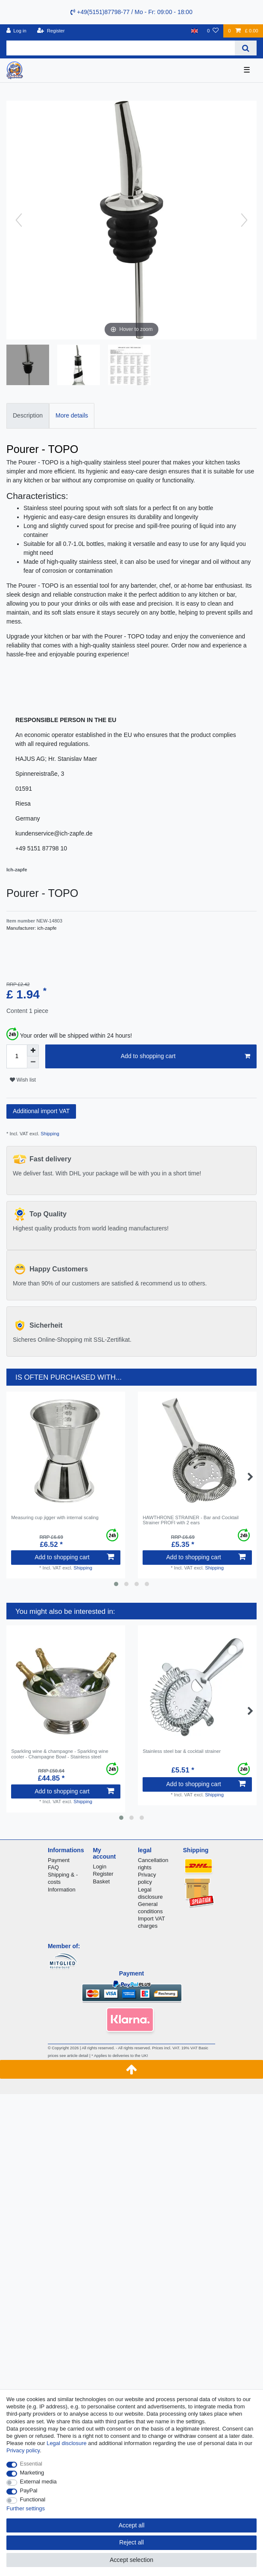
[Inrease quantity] (33, 1050)
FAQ (53, 1867)
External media (38, 2481)
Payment (59, 1860)
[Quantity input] (16, 1056)
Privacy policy (23, 2450)
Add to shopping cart (185, 1056)
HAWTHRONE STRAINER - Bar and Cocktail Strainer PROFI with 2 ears (191, 1520)
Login (99, 1866)
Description (28, 415)
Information (62, 1889)
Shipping (49, 1133)
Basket (101, 1881)
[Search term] (120, 48)
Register (103, 1874)
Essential (31, 2463)
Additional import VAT (41, 1111)
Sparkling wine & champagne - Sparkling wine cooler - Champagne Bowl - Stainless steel (59, 1754)
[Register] (51, 31)
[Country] (194, 31)
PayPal (29, 2490)
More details (72, 415)
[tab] (27, 415)
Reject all (131, 2542)
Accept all (132, 2525)
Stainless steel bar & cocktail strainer (182, 1751)
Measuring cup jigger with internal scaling (55, 1517)
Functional (33, 2499)
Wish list (23, 1080)
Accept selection (131, 2559)
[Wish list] (212, 31)
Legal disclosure (67, 2443)
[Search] (246, 48)
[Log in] (16, 31)
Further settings (25, 2508)
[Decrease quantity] (33, 1062)
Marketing (32, 2472)
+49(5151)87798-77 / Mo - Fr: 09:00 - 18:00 (131, 12)
